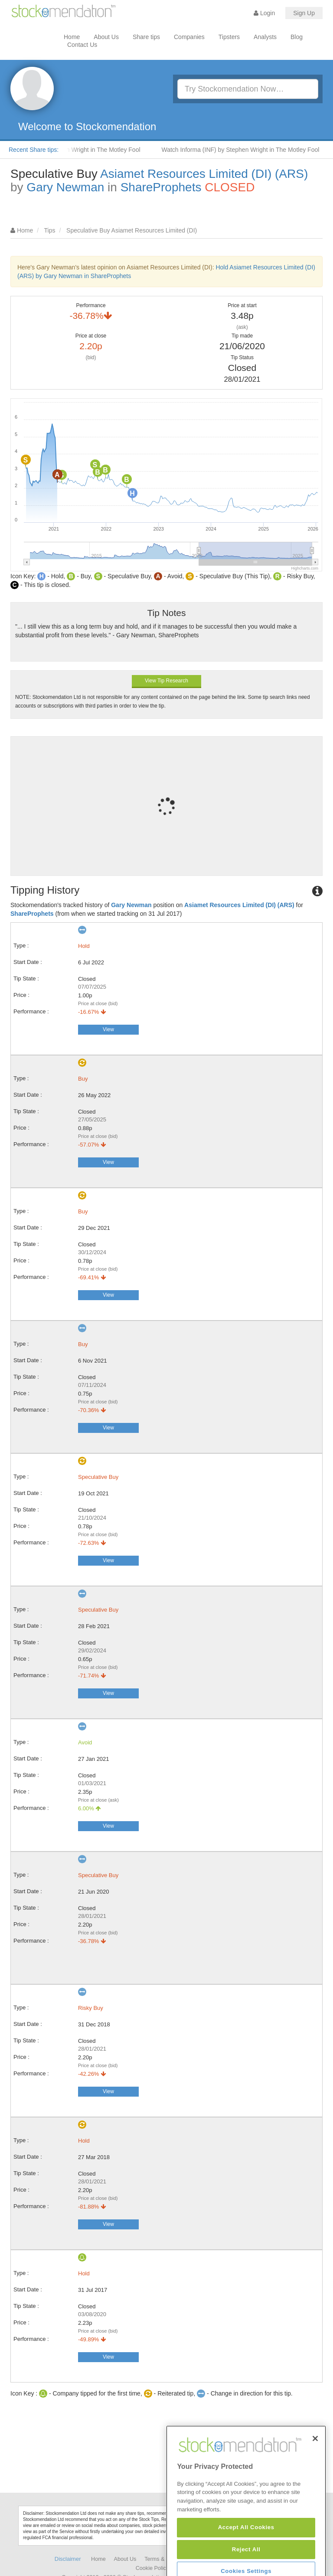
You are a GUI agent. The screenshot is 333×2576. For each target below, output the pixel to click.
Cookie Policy (152, 2568)
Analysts (265, 36)
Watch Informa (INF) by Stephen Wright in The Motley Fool (245, 149)
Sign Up (304, 13)
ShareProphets (161, 187)
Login (264, 13)
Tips (50, 230)
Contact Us (82, 44)
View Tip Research (166, 681)
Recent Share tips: (34, 149)
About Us (106, 36)
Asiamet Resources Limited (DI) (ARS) (204, 173)
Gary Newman (65, 187)
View (108, 1029)
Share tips (146, 36)
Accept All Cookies (246, 2554)
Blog (297, 36)
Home (72, 36)
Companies (189, 36)
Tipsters (229, 36)
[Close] (315, 2465)
